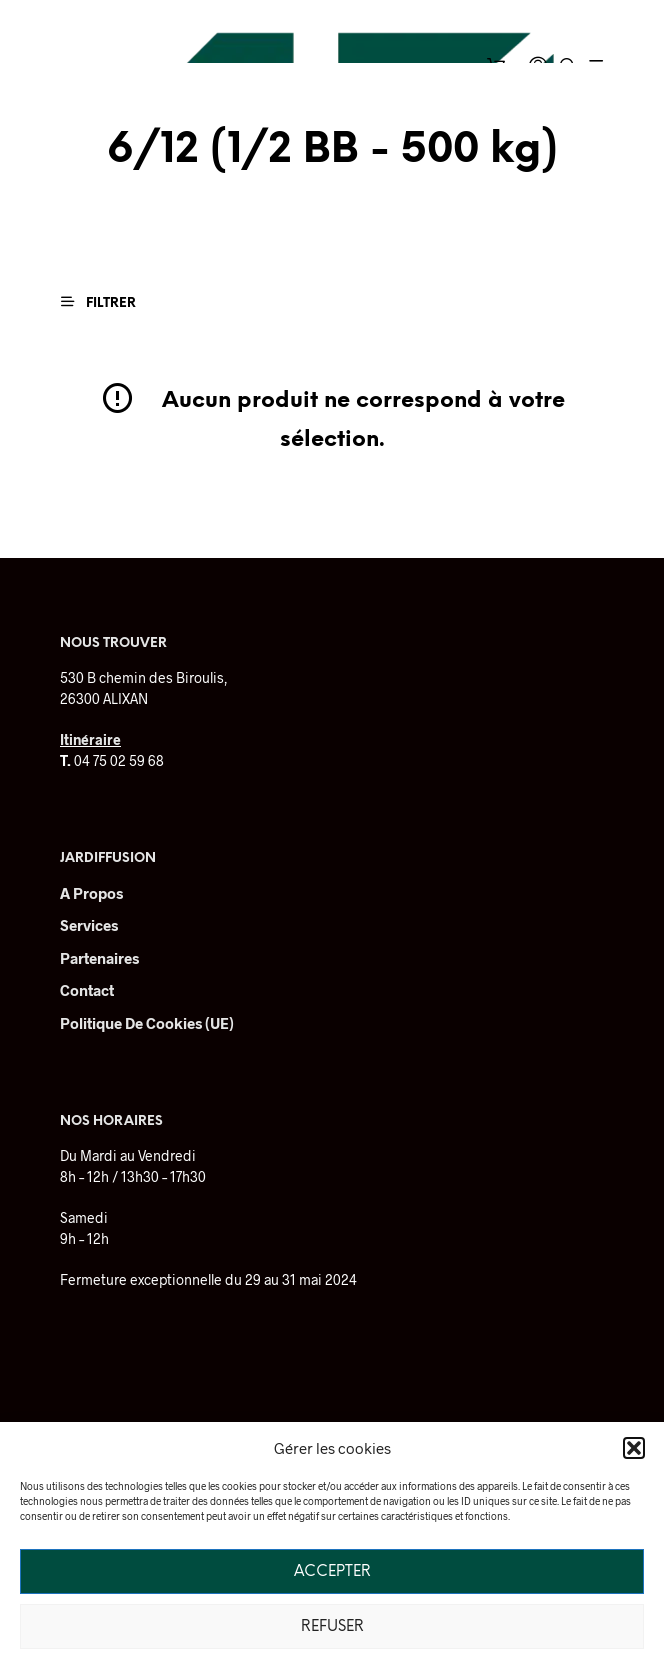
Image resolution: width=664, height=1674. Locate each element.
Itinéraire (90, 739)
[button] (634, 1448)
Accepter (332, 1572)
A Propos (91, 893)
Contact (87, 990)
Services (89, 925)
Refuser (332, 1627)
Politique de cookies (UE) (147, 1023)
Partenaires (99, 958)
